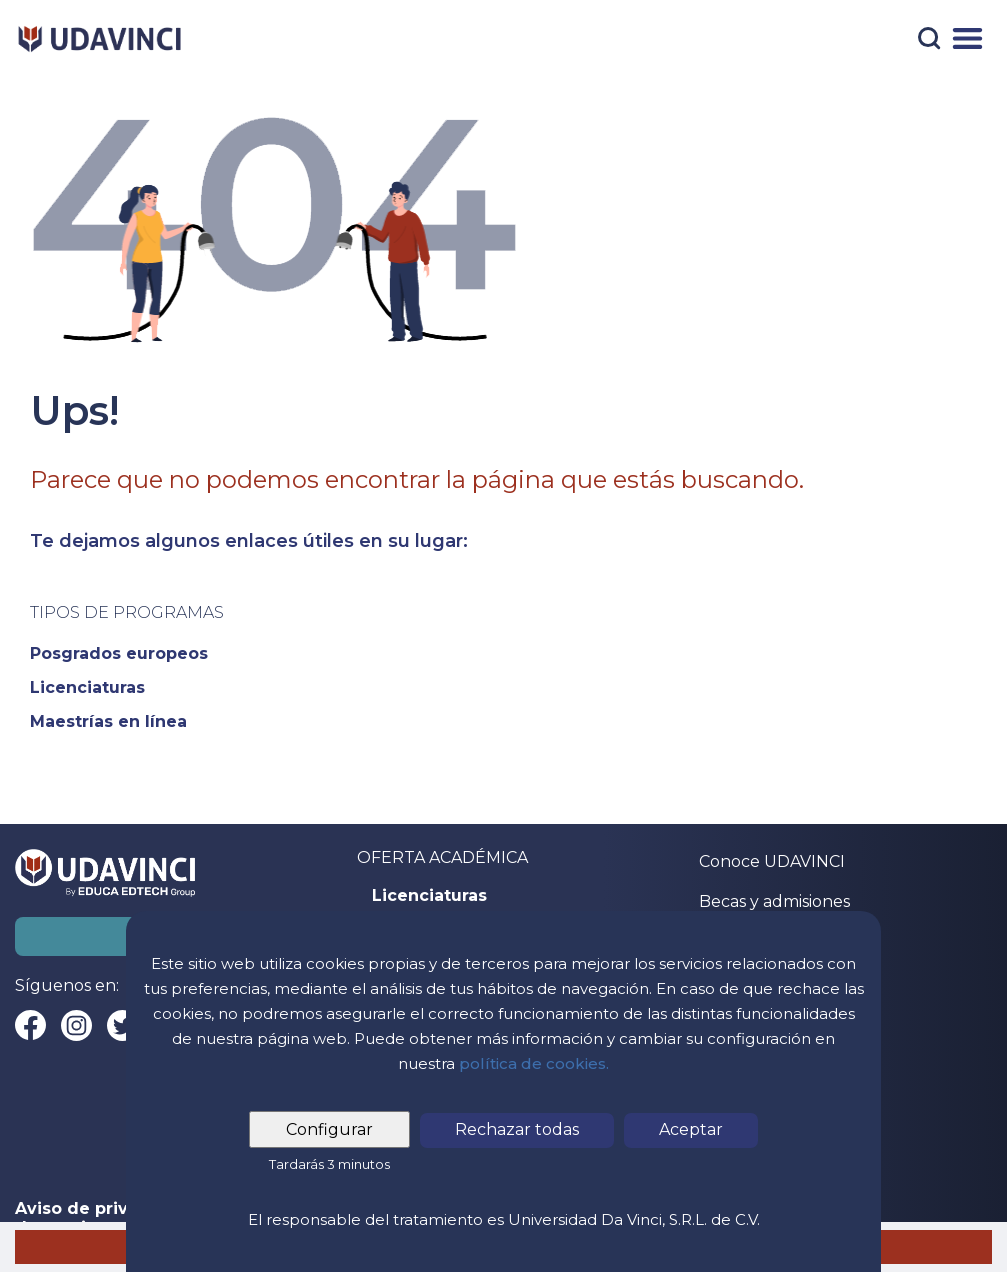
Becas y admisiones (774, 901)
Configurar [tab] (329, 1129)
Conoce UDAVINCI (772, 861)
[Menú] (967, 38)
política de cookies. (534, 1063)
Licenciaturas (429, 896)
